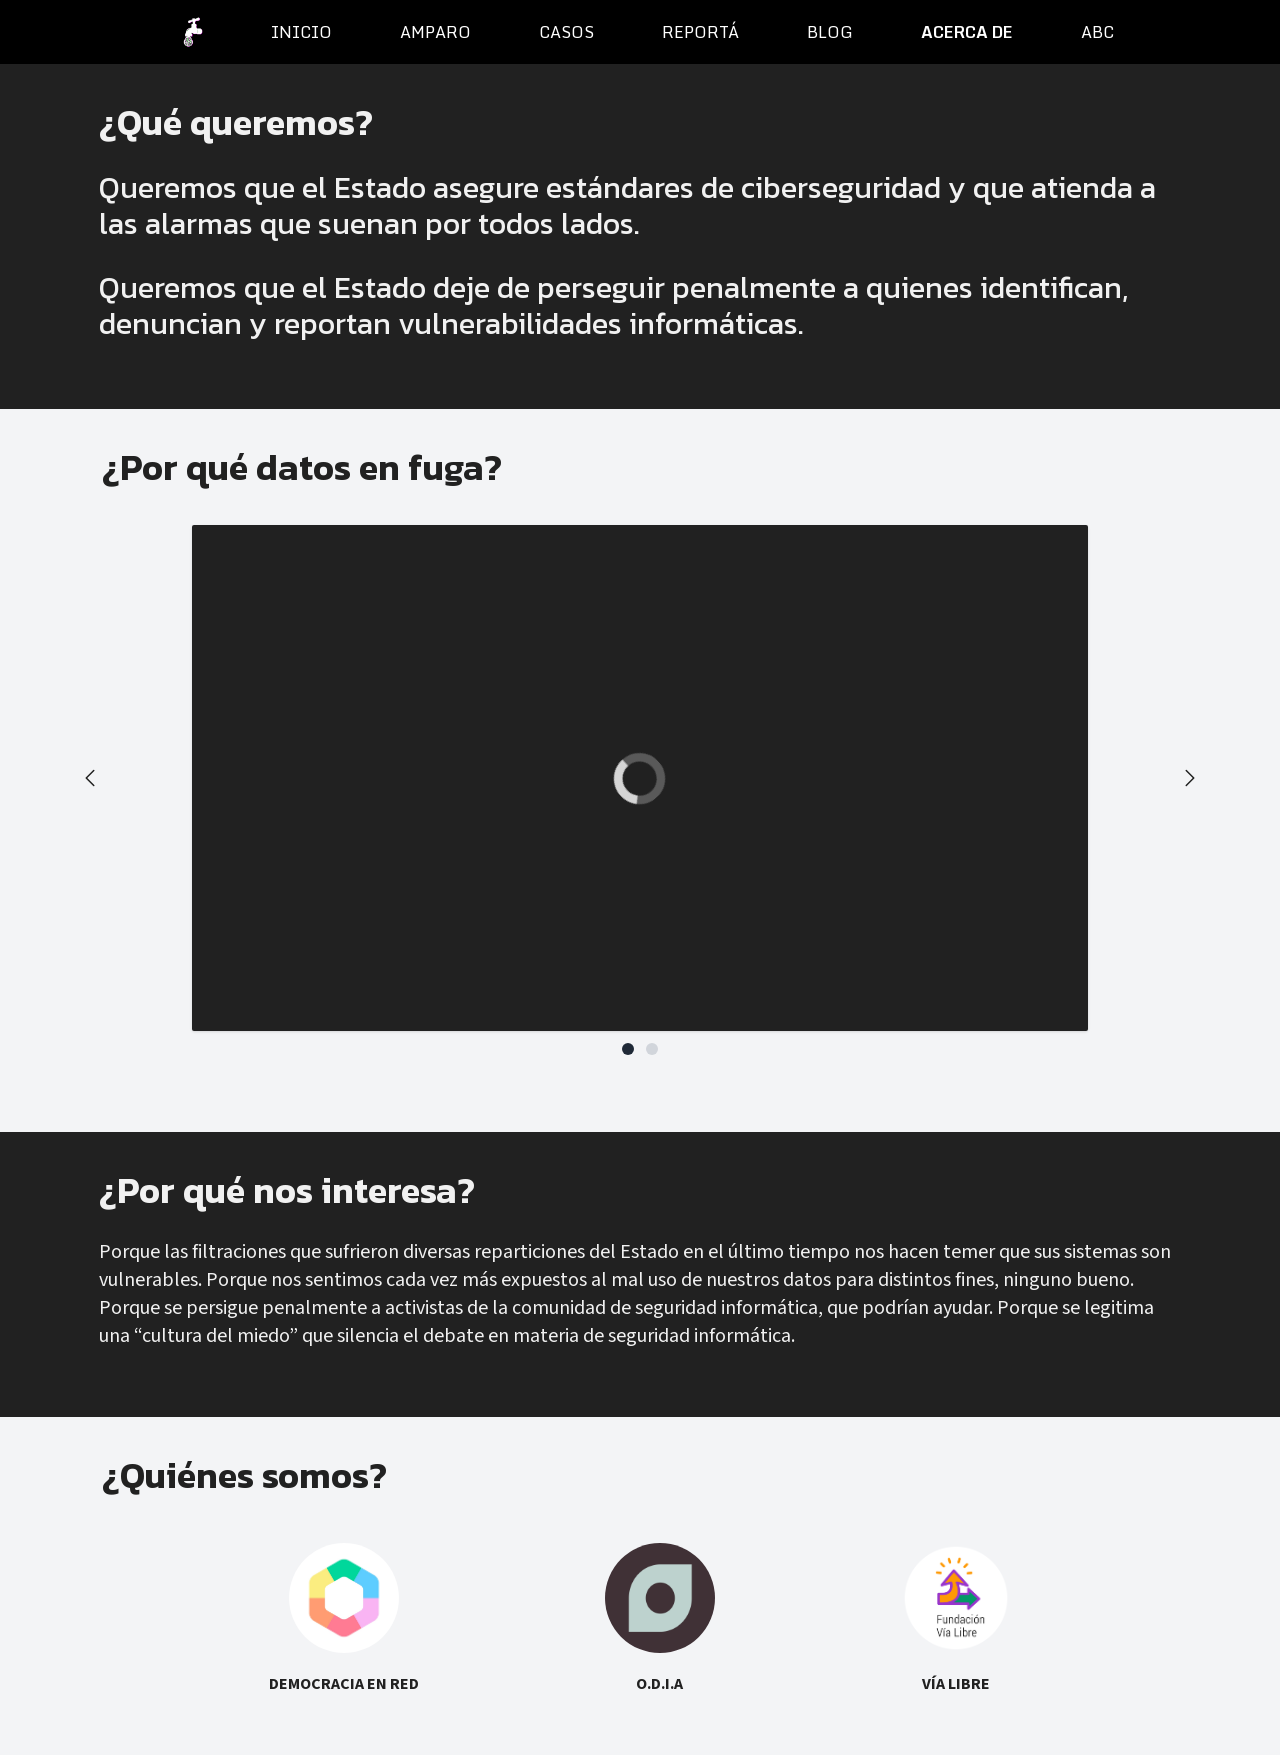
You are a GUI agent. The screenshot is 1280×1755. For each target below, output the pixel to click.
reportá (700, 32)
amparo (435, 32)
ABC (1097, 32)
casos (566, 32)
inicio (301, 32)
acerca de (967, 32)
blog (830, 32)
